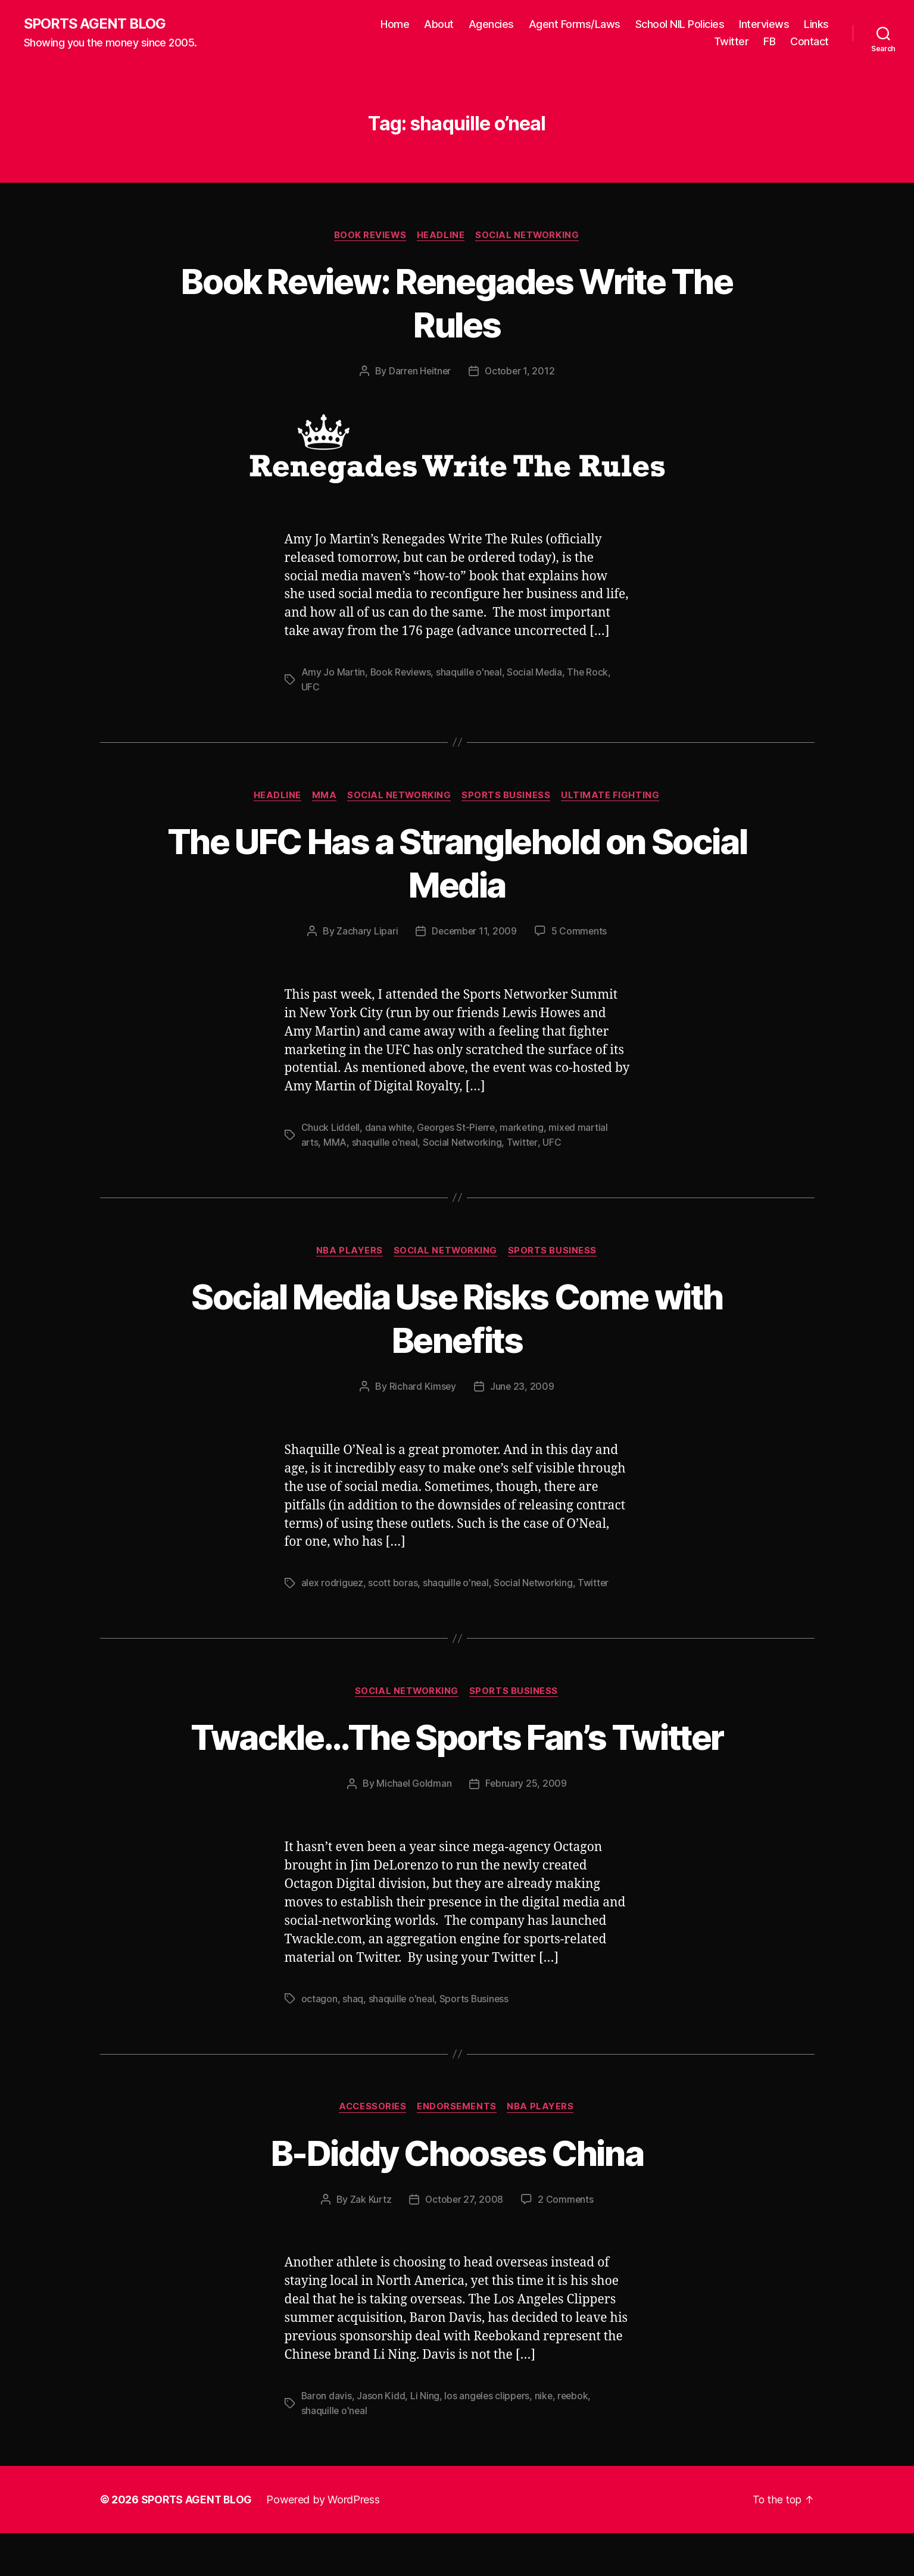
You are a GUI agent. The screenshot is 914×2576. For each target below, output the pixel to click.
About (439, 24)
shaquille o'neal (471, 673)
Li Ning (425, 2440)
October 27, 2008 (464, 2243)
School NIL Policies (680, 24)
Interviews (764, 24)
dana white (389, 1128)
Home (394, 24)
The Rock (591, 673)
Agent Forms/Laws (574, 24)
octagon (319, 2042)
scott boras (394, 1583)
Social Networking (529, 235)
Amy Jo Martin (333, 673)
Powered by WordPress (325, 2542)
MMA (322, 795)
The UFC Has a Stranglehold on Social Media (457, 863)
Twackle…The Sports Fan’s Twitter (457, 1758)
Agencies (491, 24)
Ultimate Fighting (614, 795)
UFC (310, 687)
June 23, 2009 (522, 1387)
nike (545, 2440)
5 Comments (580, 931)
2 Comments (566, 2243)
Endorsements (458, 2150)
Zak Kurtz (370, 2243)
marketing (525, 1128)
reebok (576, 2440)
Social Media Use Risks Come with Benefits (457, 1317)
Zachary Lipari (366, 931)
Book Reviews (368, 235)
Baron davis (327, 2440)
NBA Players (348, 1250)
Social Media (538, 673)
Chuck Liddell (331, 1128)
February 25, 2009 (526, 1827)
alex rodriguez (332, 1583)
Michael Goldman (413, 1827)
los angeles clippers (488, 2440)
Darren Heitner (419, 372)
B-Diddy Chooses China (457, 2196)
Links (816, 24)
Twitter (731, 42)
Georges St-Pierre (458, 1128)
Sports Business (508, 795)
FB (769, 42)
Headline (440, 235)
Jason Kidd (381, 2440)
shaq (352, 2042)
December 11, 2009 (474, 931)
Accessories (372, 2150)
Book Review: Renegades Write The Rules (457, 303)
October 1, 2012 (520, 372)
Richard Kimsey (422, 1387)
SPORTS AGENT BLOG (96, 24)
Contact (809, 42)
